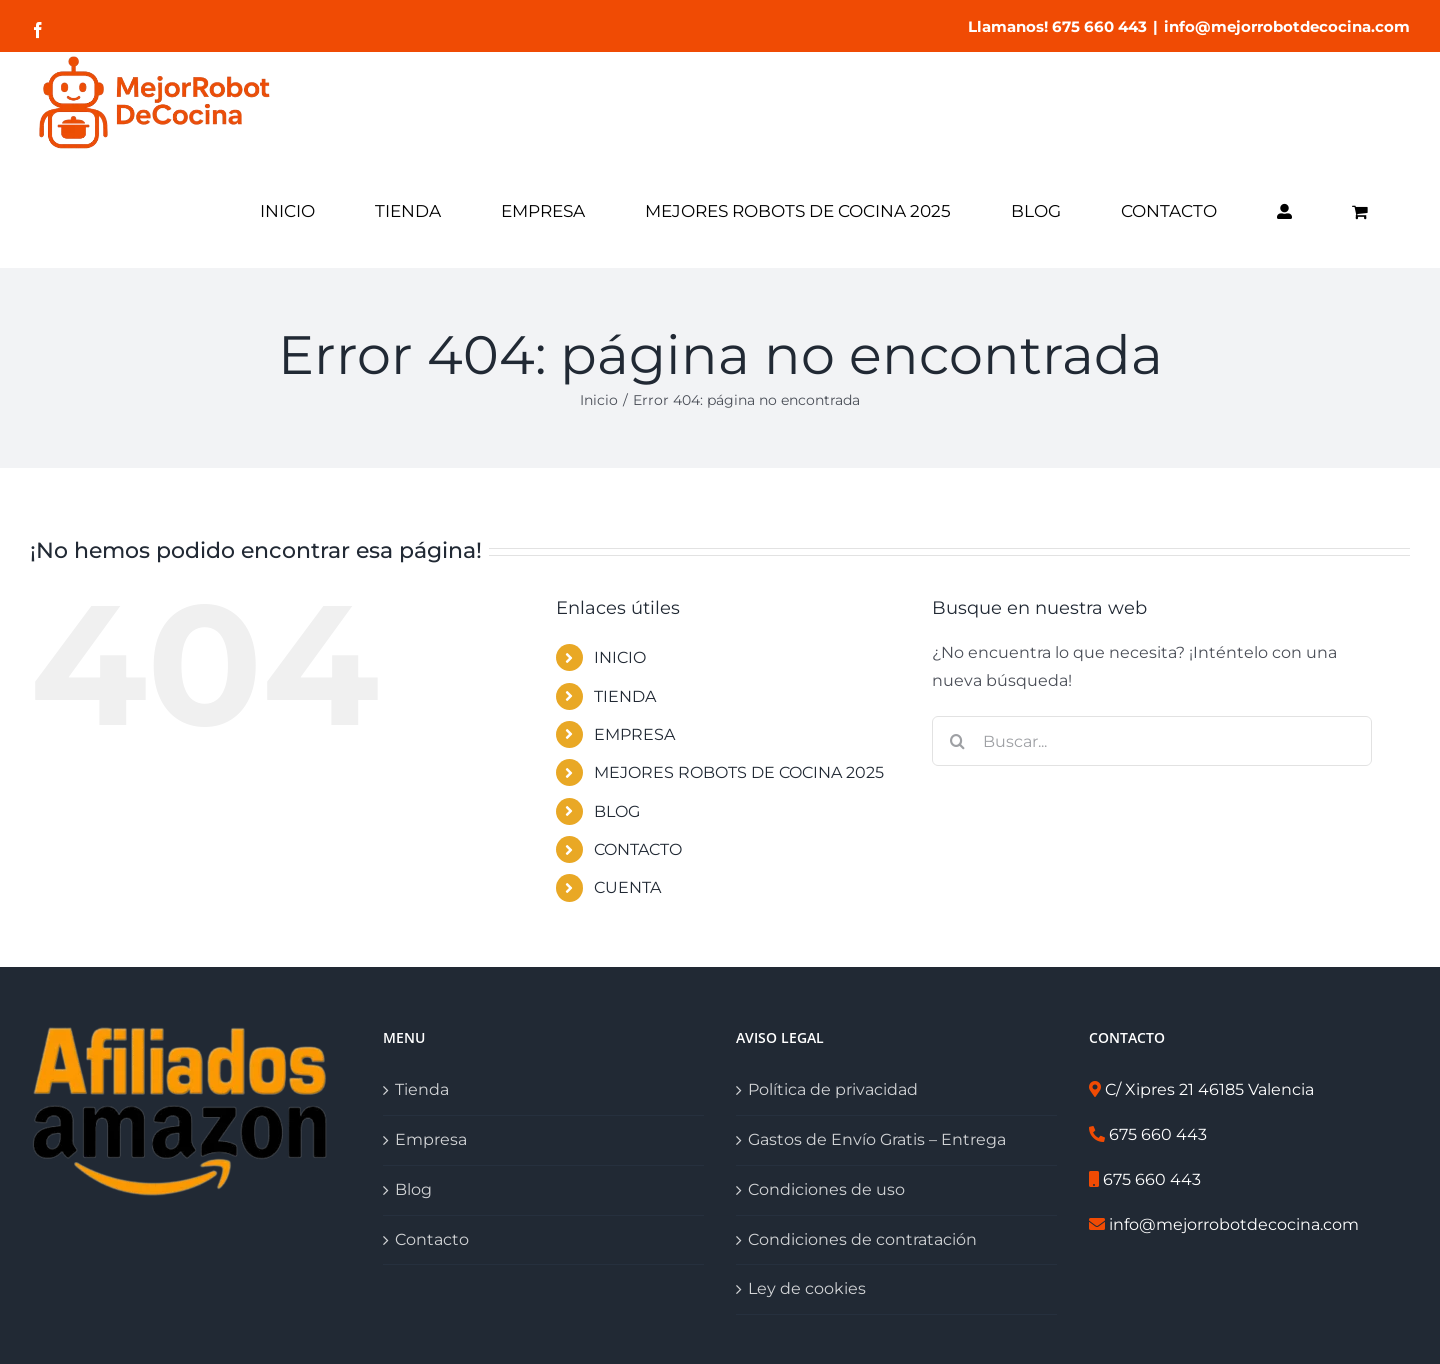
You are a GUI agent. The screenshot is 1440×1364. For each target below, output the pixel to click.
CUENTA (627, 887)
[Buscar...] (1152, 741)
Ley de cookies (807, 1288)
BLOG (617, 811)
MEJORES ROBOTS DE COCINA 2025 (739, 772)
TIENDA (625, 696)
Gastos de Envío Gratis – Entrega (877, 1139)
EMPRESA (634, 734)
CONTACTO (638, 849)
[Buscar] (957, 741)
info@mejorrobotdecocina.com (1287, 26)
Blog (413, 1189)
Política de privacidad (833, 1089)
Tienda (422, 1089)
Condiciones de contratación (862, 1239)
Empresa (431, 1139)
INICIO (620, 657)
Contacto (432, 1239)
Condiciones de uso (826, 1189)
